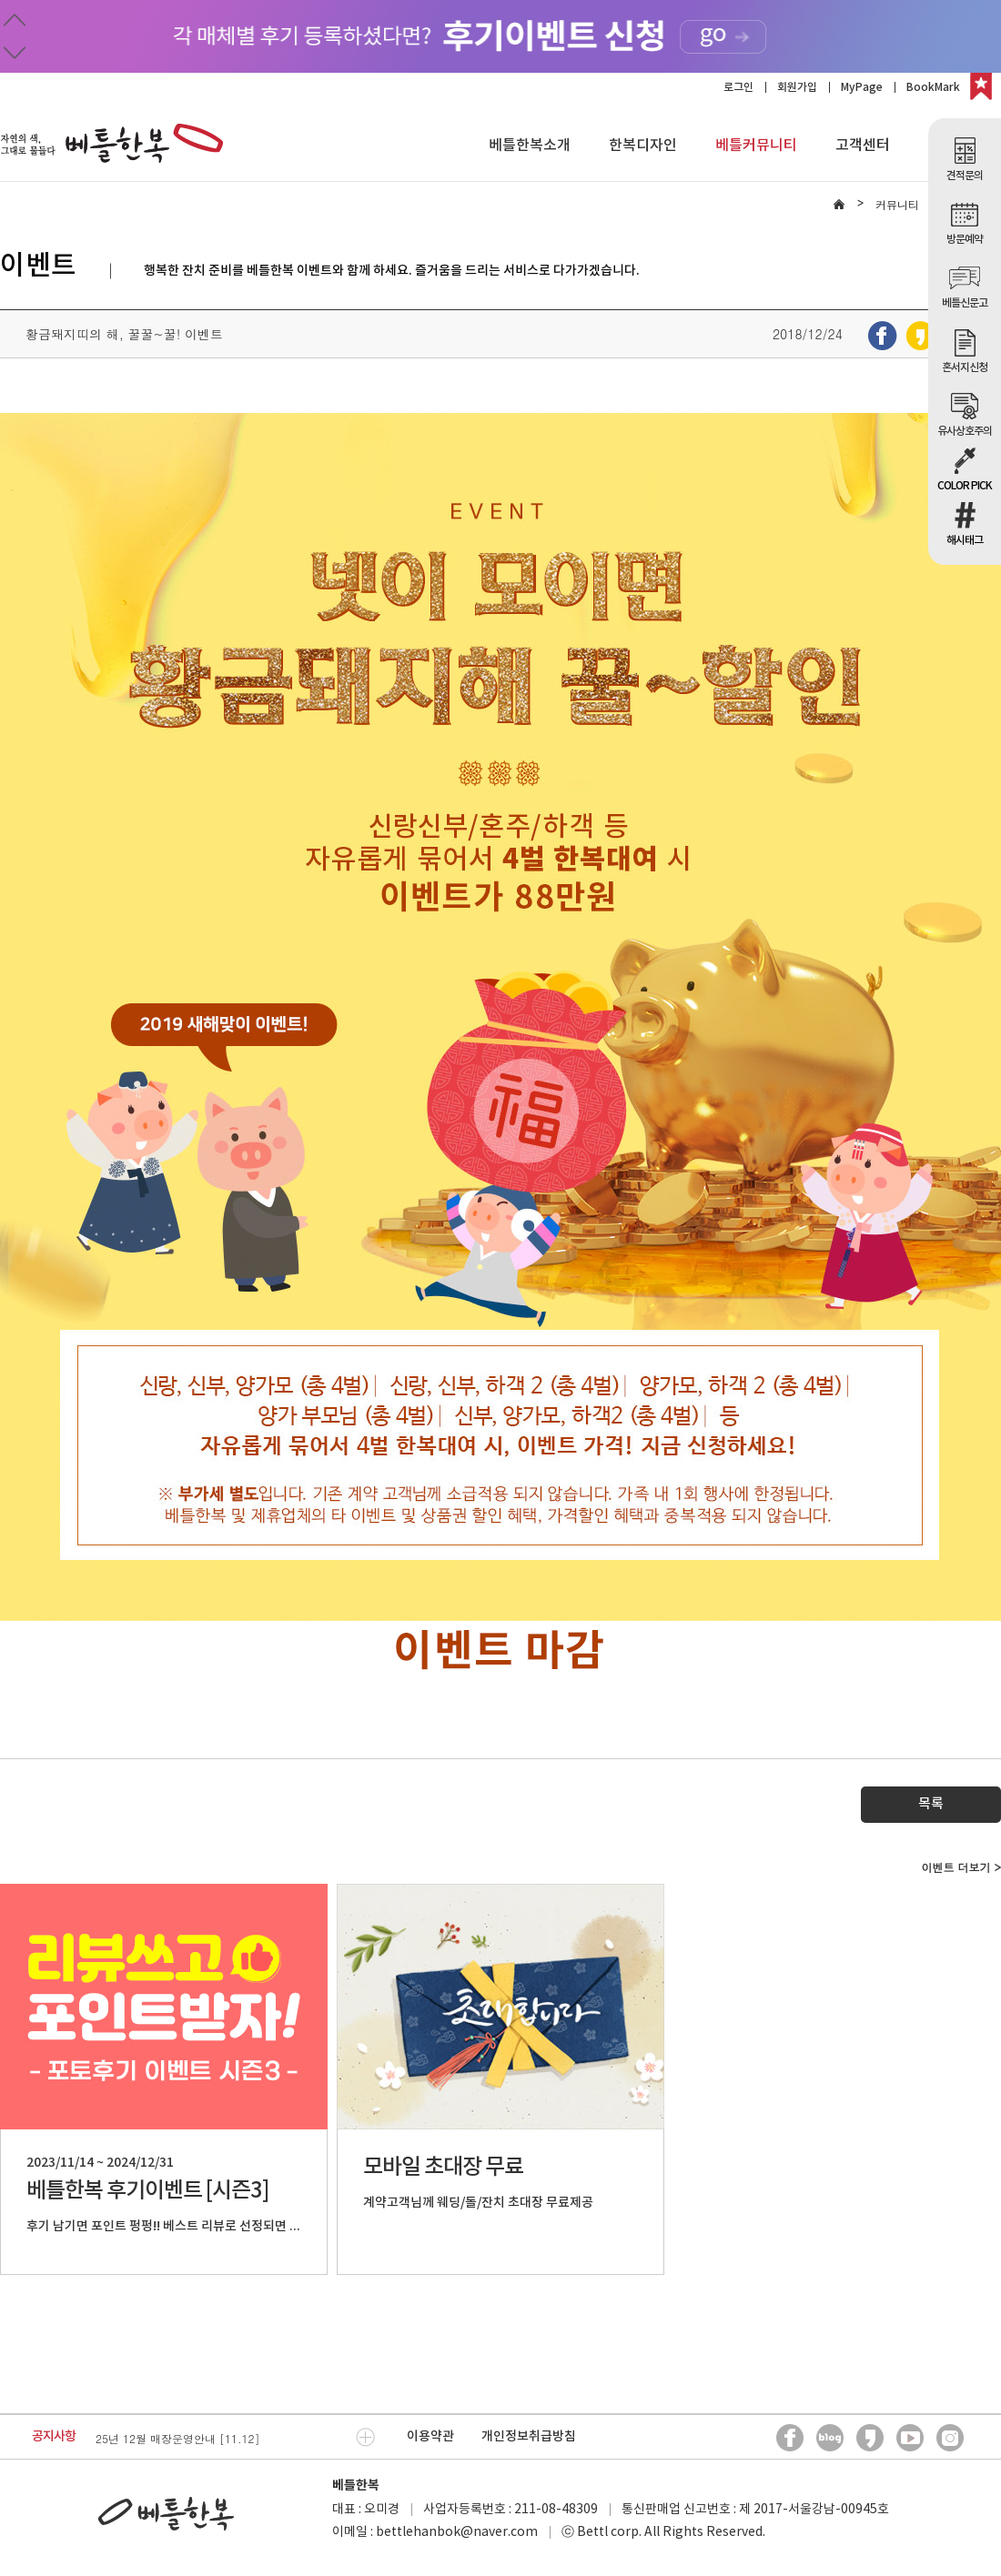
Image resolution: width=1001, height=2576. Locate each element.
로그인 (738, 87)
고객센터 (862, 145)
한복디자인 (643, 145)
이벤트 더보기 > (961, 1867)
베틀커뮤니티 (756, 145)
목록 (931, 1804)
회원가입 (797, 87)
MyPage (862, 87)
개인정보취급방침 (528, 2436)
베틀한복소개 (530, 145)
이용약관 (430, 2436)
